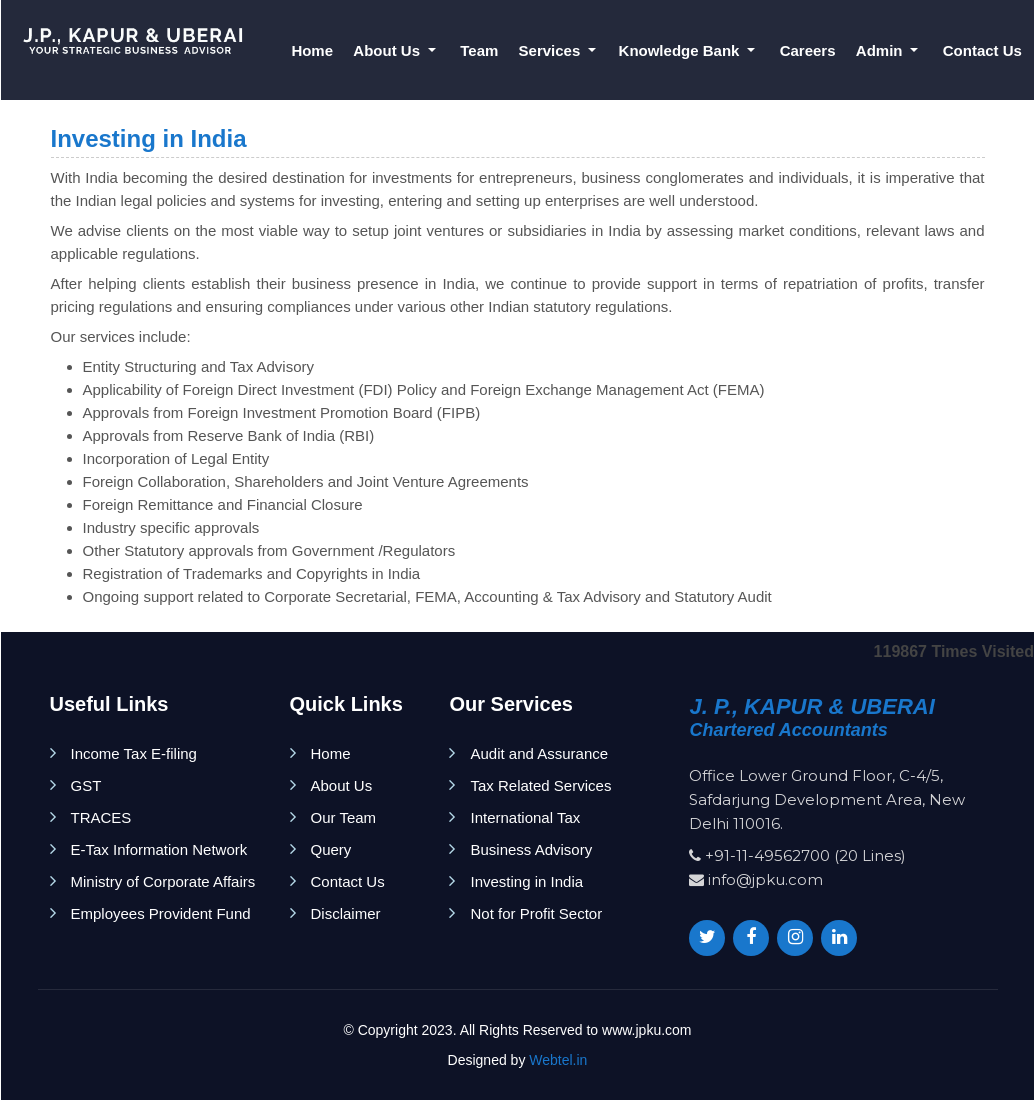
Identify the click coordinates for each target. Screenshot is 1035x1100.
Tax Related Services (540, 785)
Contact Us (982, 50)
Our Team (344, 817)
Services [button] (552, 50)
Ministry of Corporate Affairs (163, 881)
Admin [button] (881, 50)
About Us (342, 785)
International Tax (525, 817)
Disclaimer (346, 913)
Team (479, 50)
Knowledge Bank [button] (681, 50)
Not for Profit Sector (536, 913)
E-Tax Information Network (159, 849)
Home (312, 50)
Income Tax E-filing (134, 753)
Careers (808, 50)
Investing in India (526, 881)
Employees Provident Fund (161, 913)
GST (86, 785)
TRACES (101, 817)
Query (331, 849)
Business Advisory (531, 849)
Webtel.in (558, 1060)
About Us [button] (388, 50)
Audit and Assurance (539, 753)
